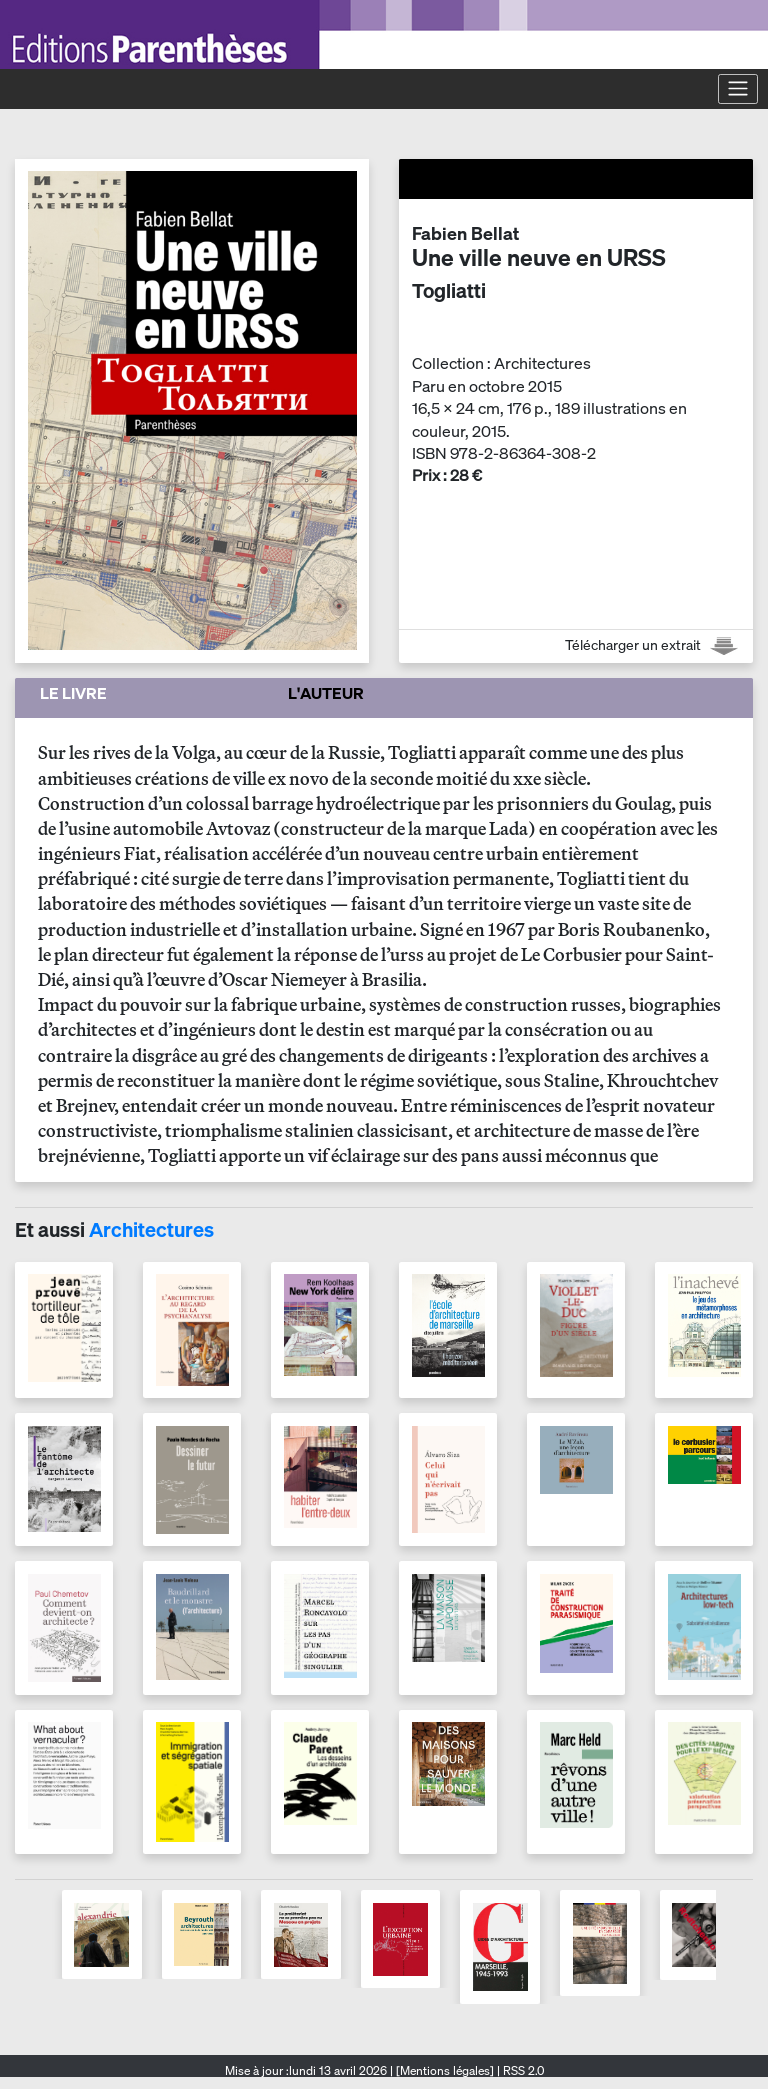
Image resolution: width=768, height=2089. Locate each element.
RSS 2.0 (522, 2070)
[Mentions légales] (445, 2070)
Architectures (151, 1229)
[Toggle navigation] (738, 89)
